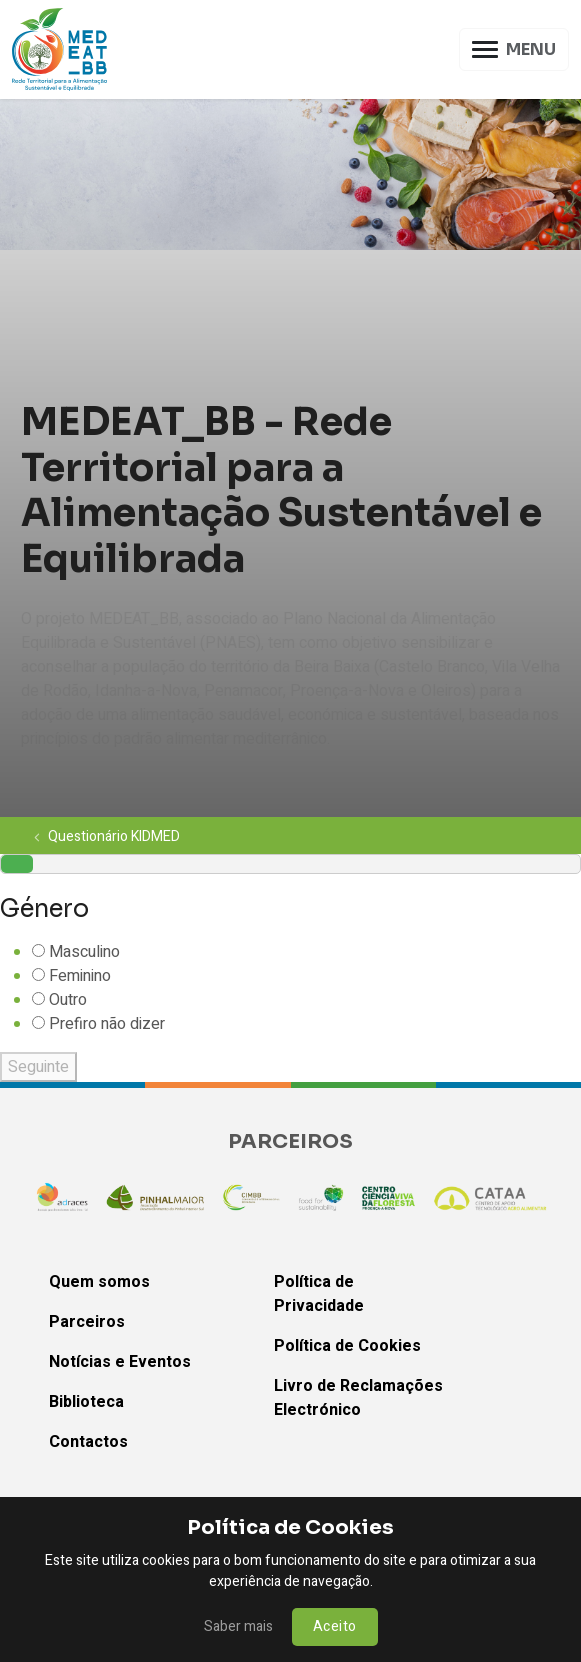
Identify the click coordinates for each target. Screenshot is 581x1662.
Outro (68, 1000)
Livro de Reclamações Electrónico (358, 1398)
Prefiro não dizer (107, 1024)
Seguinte (38, 1067)
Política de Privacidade (319, 1294)
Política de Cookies (347, 1346)
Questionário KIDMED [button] (106, 835)
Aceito (335, 1626)
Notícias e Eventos (120, 1362)
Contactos (88, 1442)
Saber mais (238, 1626)
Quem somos (99, 1282)
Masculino (84, 952)
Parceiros (87, 1322)
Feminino (80, 976)
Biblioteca (86, 1402)
